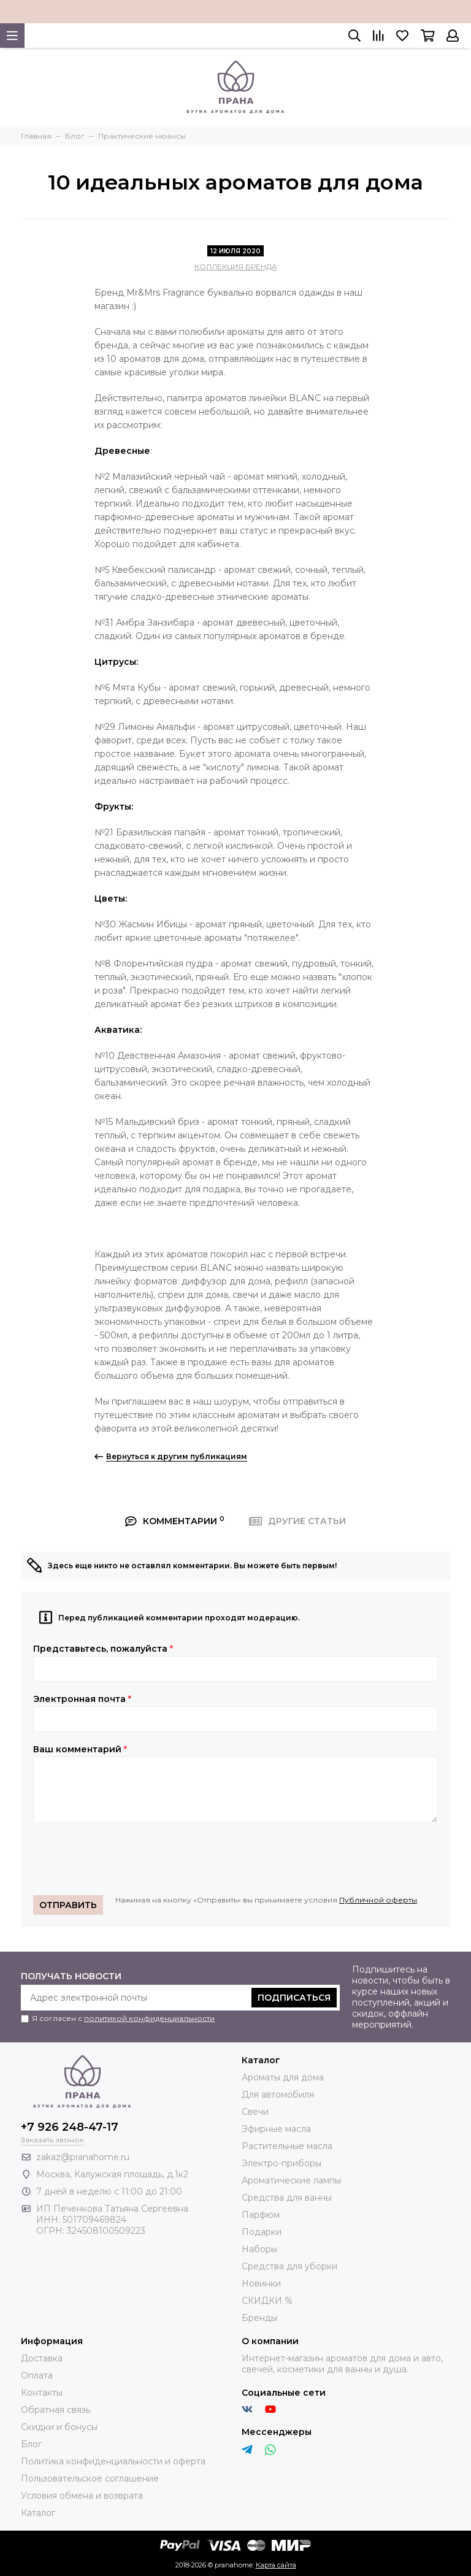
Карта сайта (276, 2565)
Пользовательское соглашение (90, 2478)
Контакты (42, 2392)
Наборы (259, 2249)
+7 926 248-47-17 (69, 2127)
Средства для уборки (289, 2266)
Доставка (42, 2358)
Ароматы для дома (283, 2077)
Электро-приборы (281, 2163)
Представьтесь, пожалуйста (103, 1649)
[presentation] (126, 1859)
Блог (31, 2444)
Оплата (37, 2375)
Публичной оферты (378, 1899)
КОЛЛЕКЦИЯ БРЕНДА (235, 266)
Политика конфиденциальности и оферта (113, 2461)
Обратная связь (55, 2409)
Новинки (261, 2283)
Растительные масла (287, 2146)
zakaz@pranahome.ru (82, 2157)
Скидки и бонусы (59, 2426)
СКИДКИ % (267, 2300)
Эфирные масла (276, 2128)
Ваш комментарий (80, 1749)
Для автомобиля (278, 2094)
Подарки (261, 2231)
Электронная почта (82, 1699)
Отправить (68, 1905)
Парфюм (261, 2214)
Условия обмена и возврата (82, 2495)
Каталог (38, 2512)
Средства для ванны (287, 2197)
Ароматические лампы (291, 2180)
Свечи (255, 2111)
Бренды (259, 2317)
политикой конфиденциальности (149, 2018)
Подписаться (294, 1997)
